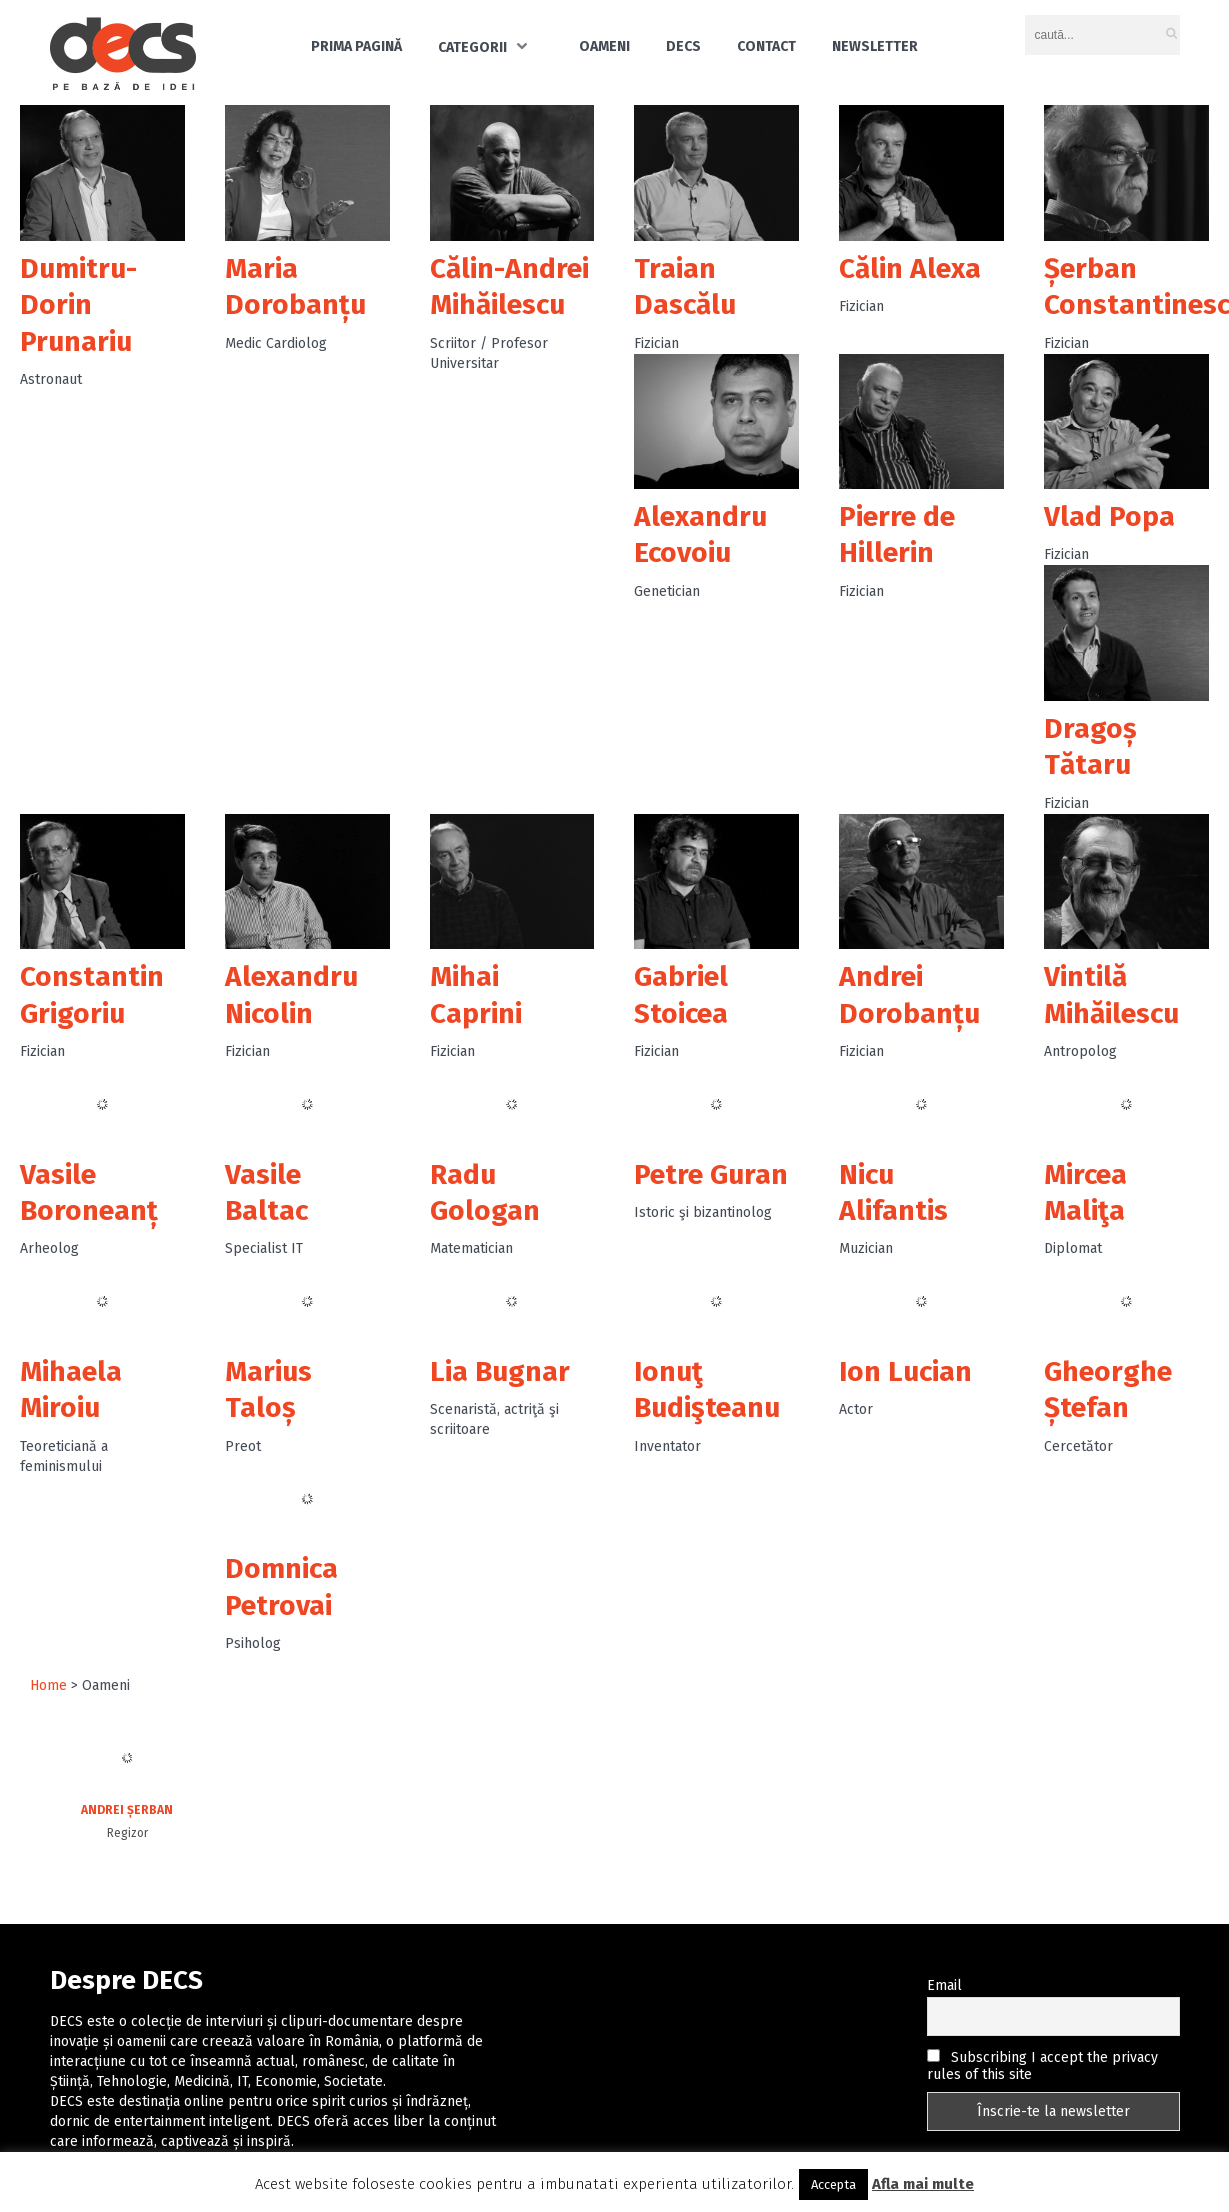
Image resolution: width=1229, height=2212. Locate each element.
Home (48, 1685)
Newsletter (875, 46)
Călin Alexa (910, 268)
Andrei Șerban (127, 1810)
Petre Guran (711, 1174)
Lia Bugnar (500, 1371)
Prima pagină (356, 46)
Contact (766, 46)
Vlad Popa (1109, 516)
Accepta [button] (833, 2184)
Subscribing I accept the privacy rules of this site (1042, 2066)
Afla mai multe (923, 2184)
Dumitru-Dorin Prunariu (78, 305)
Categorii (472, 47)
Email (944, 1985)
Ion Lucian (905, 1371)
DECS (683, 46)
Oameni (604, 46)
